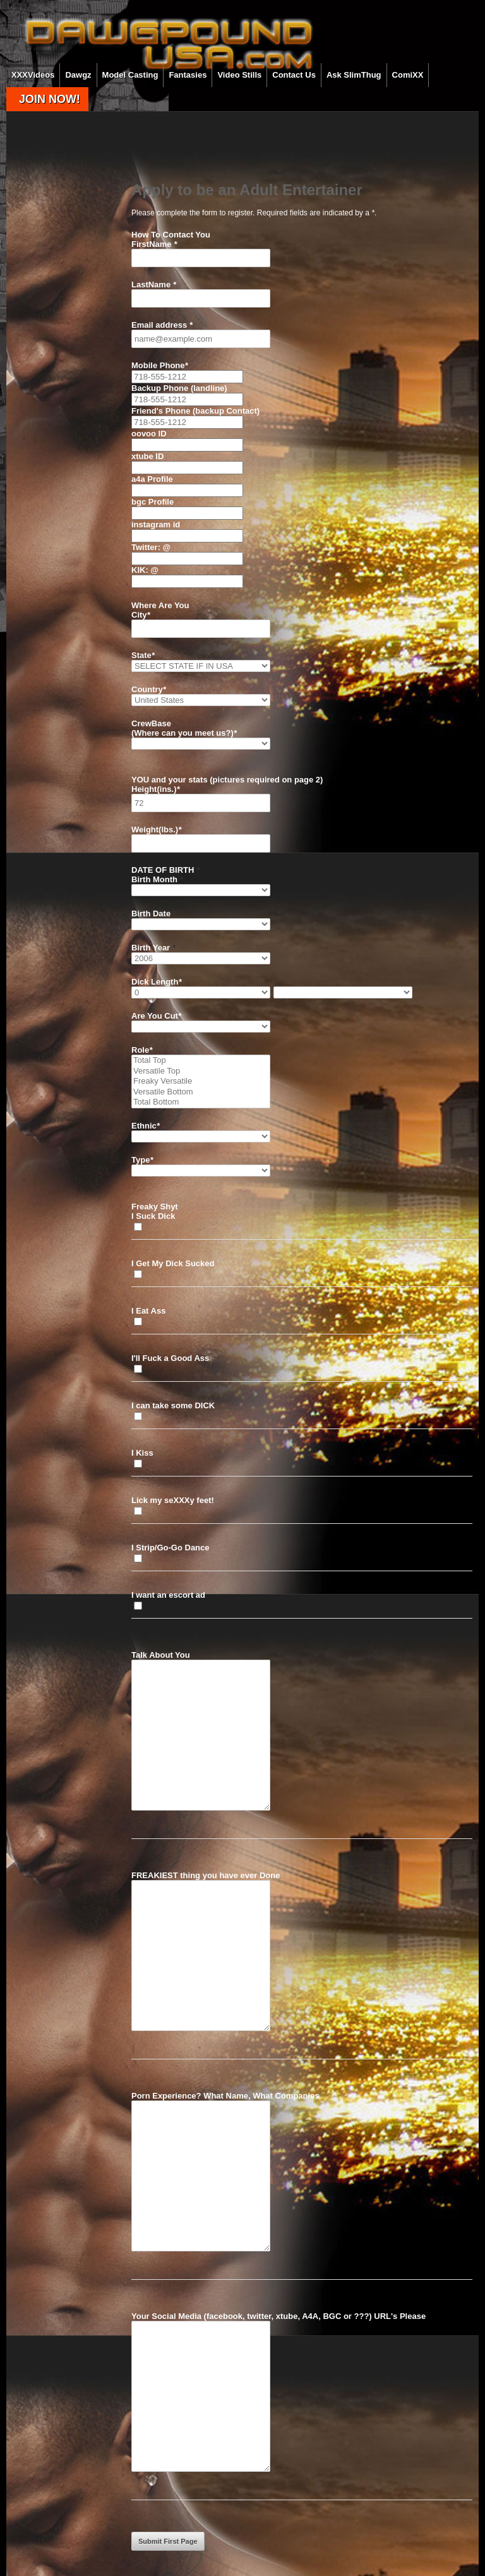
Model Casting (130, 75)
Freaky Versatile (201, 1081)
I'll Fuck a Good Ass (170, 1358)
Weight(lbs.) (156, 829)
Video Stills (239, 75)
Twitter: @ (151, 547)
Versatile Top (201, 1071)
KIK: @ (145, 570)
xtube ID (147, 456)
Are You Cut (156, 1016)
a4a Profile (152, 479)
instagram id (155, 524)
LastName (153, 284)
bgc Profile (152, 501)
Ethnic (145, 1125)
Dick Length (156, 981)
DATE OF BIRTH (165, 870)
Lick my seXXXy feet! (172, 1500)
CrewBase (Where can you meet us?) (184, 728)
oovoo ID (149, 433)
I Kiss (142, 1453)
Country (148, 689)
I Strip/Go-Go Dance (170, 1547)
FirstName (154, 244)
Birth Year (153, 947)
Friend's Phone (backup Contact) (195, 411)
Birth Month (157, 879)
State (143, 655)
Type (142, 1160)
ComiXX (408, 75)
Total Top (201, 1060)
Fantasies (188, 75)
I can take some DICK (173, 1405)
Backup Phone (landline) (179, 388)
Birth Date (153, 913)
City (140, 615)
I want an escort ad (168, 1595)
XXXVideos (32, 75)
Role (141, 1050)
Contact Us (294, 75)
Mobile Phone (159, 365)
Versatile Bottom (201, 1092)
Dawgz (78, 75)
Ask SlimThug (353, 75)
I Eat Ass (148, 1310)
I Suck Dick (153, 1216)
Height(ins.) (155, 789)
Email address (162, 325)
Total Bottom (201, 1102)
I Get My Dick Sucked (173, 1263)
